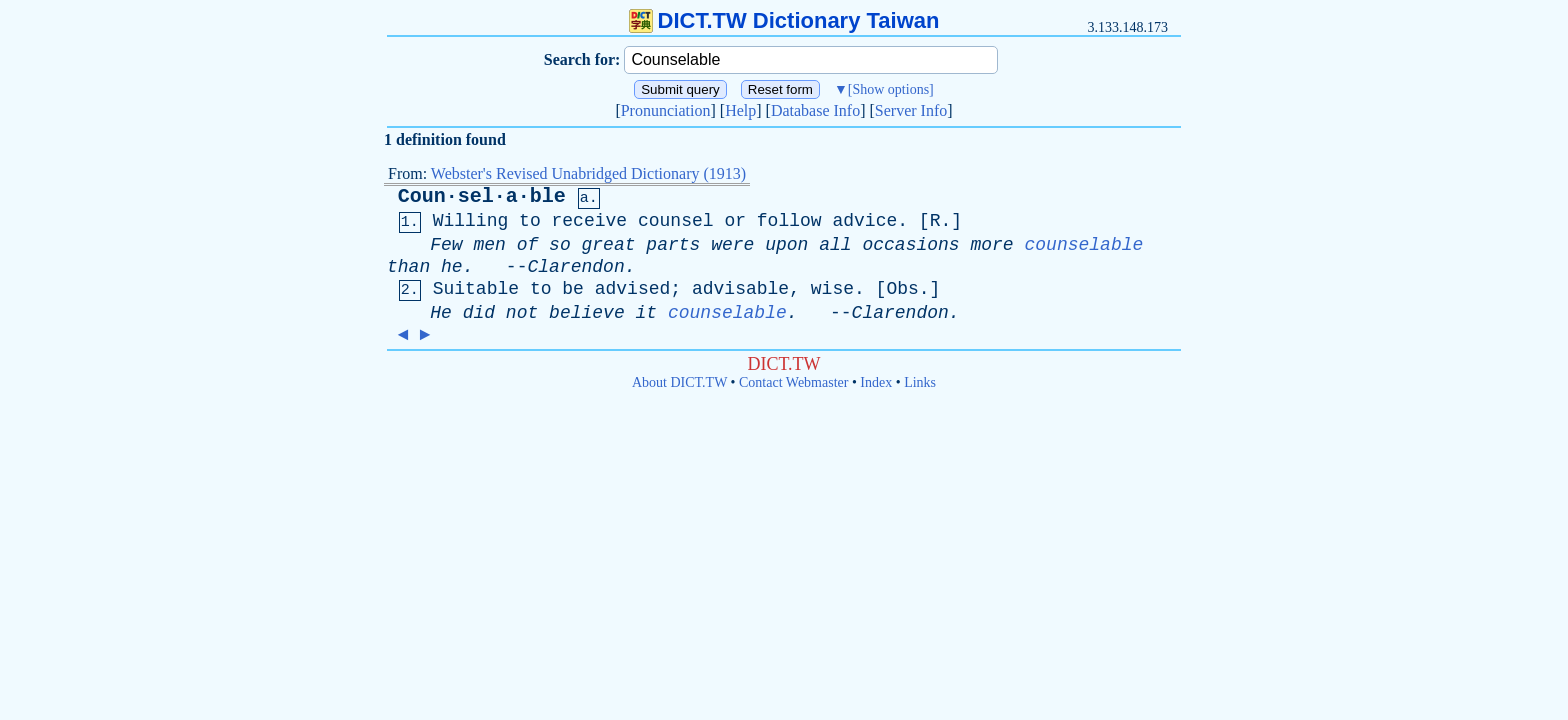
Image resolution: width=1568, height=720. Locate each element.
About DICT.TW (679, 382)
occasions (910, 245)
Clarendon (575, 267)
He (441, 313)
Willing (471, 221)
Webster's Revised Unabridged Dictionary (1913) (588, 173)
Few (446, 245)
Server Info (911, 110)
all (835, 245)
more (991, 245)
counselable (1084, 245)
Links (920, 382)
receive (590, 221)
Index (876, 382)
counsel (676, 221)
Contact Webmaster (793, 382)
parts (673, 245)
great (609, 245)
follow (789, 221)
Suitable (476, 289)
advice (864, 221)
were (732, 245)
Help (740, 110)
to (530, 221)
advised (633, 289)
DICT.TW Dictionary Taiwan (784, 20)
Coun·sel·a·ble (482, 196)
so (560, 245)
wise (832, 289)
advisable (740, 289)
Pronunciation (666, 110)
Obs (902, 289)
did (479, 313)
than (408, 267)
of (528, 245)
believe (587, 313)
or (735, 221)
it (647, 313)
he (452, 267)
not (522, 313)
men (489, 245)
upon (786, 245)
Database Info (815, 110)
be (573, 289)
